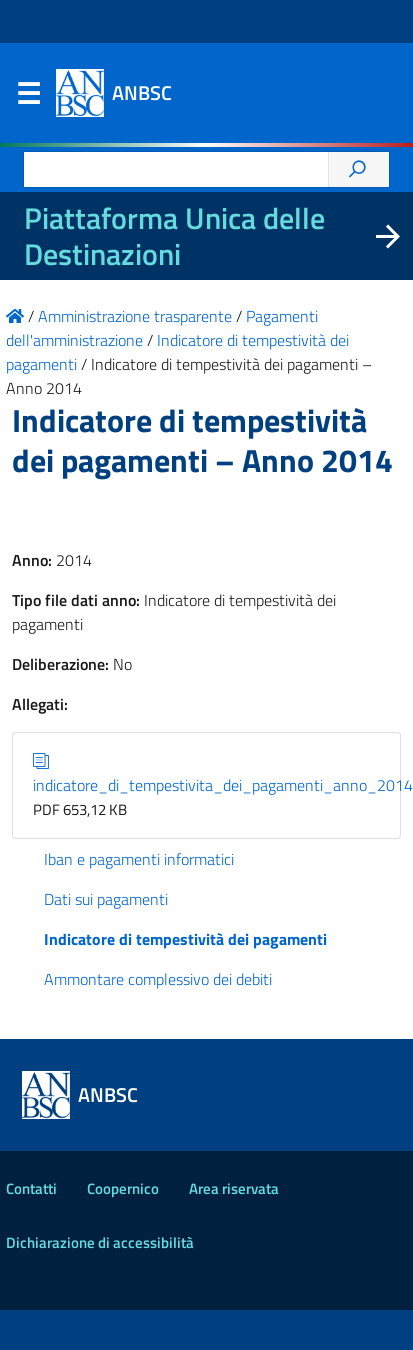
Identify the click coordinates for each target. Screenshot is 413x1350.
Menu (28, 98)
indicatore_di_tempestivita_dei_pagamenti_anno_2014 (223, 773)
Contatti (31, 1188)
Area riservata (234, 1188)
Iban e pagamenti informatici (139, 859)
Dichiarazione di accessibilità (100, 1242)
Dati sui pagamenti (106, 899)
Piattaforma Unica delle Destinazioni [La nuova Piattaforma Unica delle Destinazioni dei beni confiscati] (174, 236)
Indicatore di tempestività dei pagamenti (185, 939)
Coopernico (123, 1188)
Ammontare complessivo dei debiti (158, 979)
